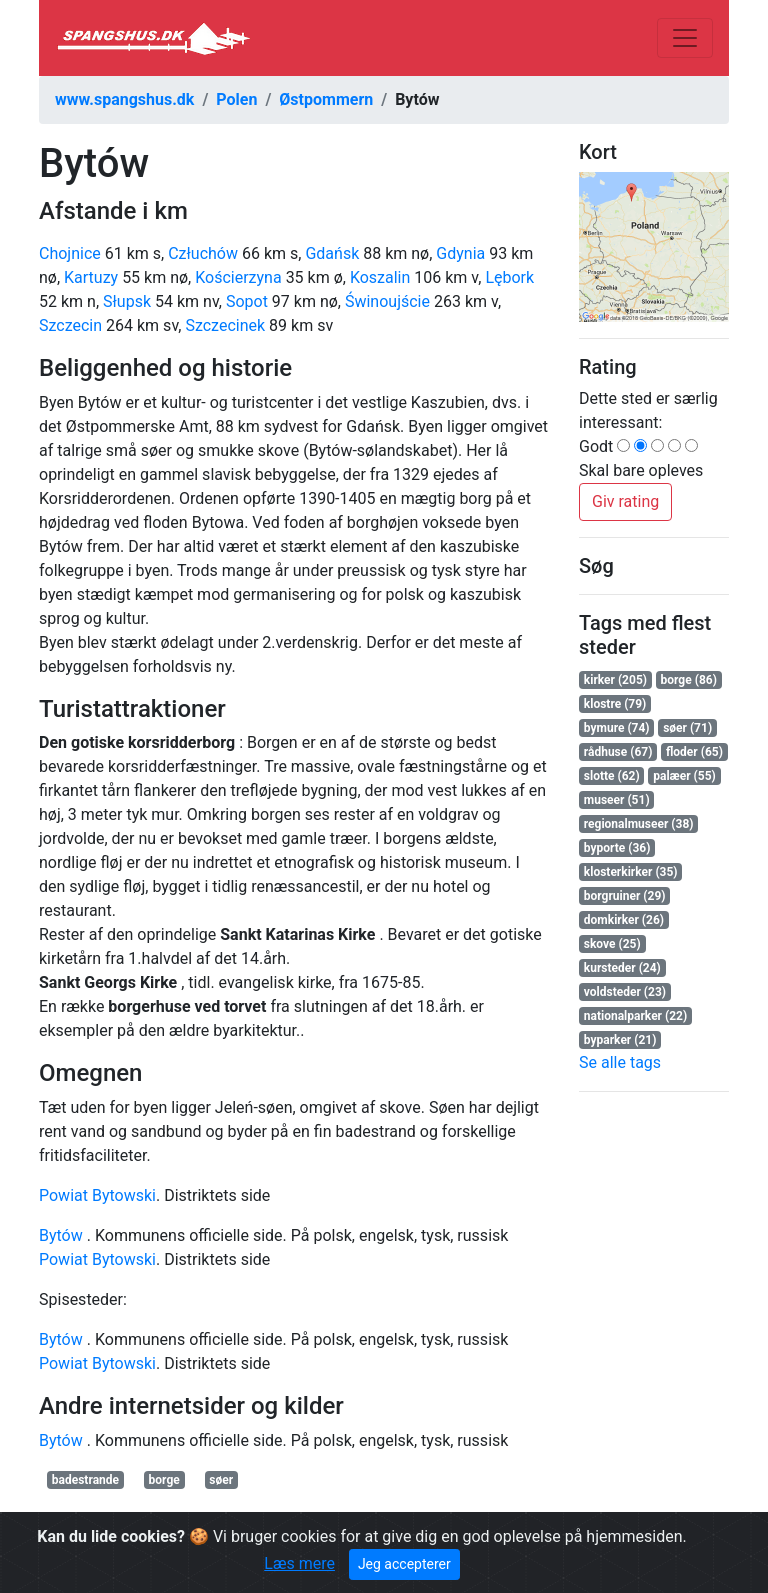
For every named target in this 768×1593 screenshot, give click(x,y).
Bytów (61, 1235)
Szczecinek (225, 325)
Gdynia (460, 253)
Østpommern (326, 99)
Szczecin (70, 325)
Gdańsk (332, 253)
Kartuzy (91, 277)
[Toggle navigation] (685, 38)
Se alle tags (620, 1062)
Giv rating (625, 501)
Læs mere (299, 1563)
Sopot (247, 301)
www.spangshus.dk (124, 99)
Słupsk (127, 301)
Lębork (509, 277)
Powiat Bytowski (97, 1195)
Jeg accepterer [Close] (404, 1564)
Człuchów (203, 253)
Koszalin (380, 277)
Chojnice (70, 253)
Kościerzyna (238, 277)
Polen (236, 99)
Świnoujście (387, 301)
